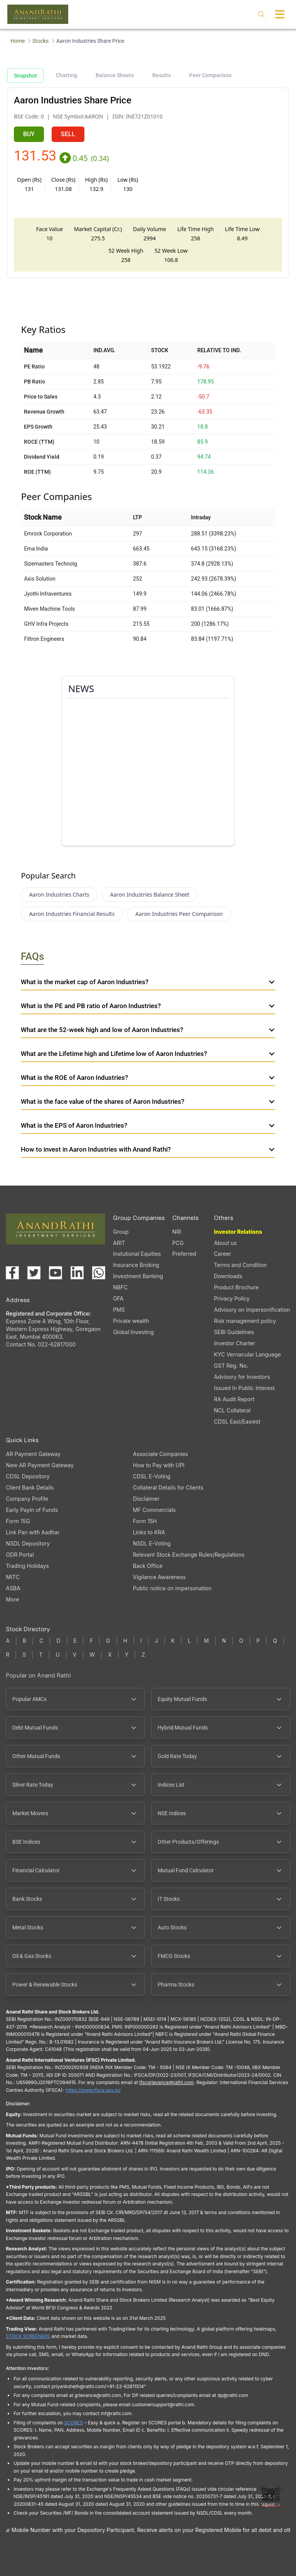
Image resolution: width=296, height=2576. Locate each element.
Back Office (148, 1565)
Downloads (228, 1276)
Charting (66, 75)
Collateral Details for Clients (168, 1487)
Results (161, 75)
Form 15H (145, 1521)
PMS (119, 1309)
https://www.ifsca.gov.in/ (93, 2090)
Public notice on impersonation (172, 1588)
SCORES (73, 2423)
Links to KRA (149, 1532)
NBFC (120, 1287)
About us (225, 1243)
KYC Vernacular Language (247, 1354)
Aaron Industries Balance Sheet (149, 894)
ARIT (119, 1243)
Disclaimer (146, 1498)
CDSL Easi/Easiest (237, 1421)
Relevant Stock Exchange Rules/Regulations (188, 1554)
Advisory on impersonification (252, 1309)
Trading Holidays (27, 1565)
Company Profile (27, 1498)
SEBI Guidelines (234, 1332)
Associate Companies (160, 1454)
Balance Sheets (115, 75)
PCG (178, 1243)
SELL (68, 134)
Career (222, 1253)
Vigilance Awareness (159, 1577)
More (12, 1599)
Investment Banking (138, 1276)
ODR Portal (20, 1554)
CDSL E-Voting (151, 1476)
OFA (118, 1298)
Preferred (184, 1253)
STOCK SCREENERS (28, 2336)
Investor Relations (238, 1231)
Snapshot (25, 76)
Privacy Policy (232, 1298)
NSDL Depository (28, 1543)
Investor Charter (234, 1343)
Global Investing (133, 1332)
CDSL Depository (27, 1476)
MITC (12, 1577)
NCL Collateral (232, 1410)
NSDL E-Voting (152, 1543)
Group (121, 1231)
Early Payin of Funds (32, 1510)
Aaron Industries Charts (59, 894)
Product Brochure (236, 1287)
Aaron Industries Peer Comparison (179, 913)
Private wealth (131, 1321)
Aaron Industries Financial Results (71, 913)
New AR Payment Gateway (40, 1465)
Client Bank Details (30, 1487)
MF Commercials (154, 1510)
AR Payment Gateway (33, 1454)
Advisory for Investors (242, 1376)
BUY (29, 134)
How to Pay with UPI (159, 1465)
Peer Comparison (210, 75)
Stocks (40, 41)
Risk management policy (245, 1321)
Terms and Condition (240, 1265)
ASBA (13, 1588)
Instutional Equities (137, 1253)
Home (17, 41)
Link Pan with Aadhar (32, 1532)
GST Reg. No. (231, 1365)
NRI (176, 1231)
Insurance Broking (136, 1265)
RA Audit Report (234, 1399)
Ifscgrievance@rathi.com (166, 2082)
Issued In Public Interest (244, 1388)
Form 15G (18, 1521)
